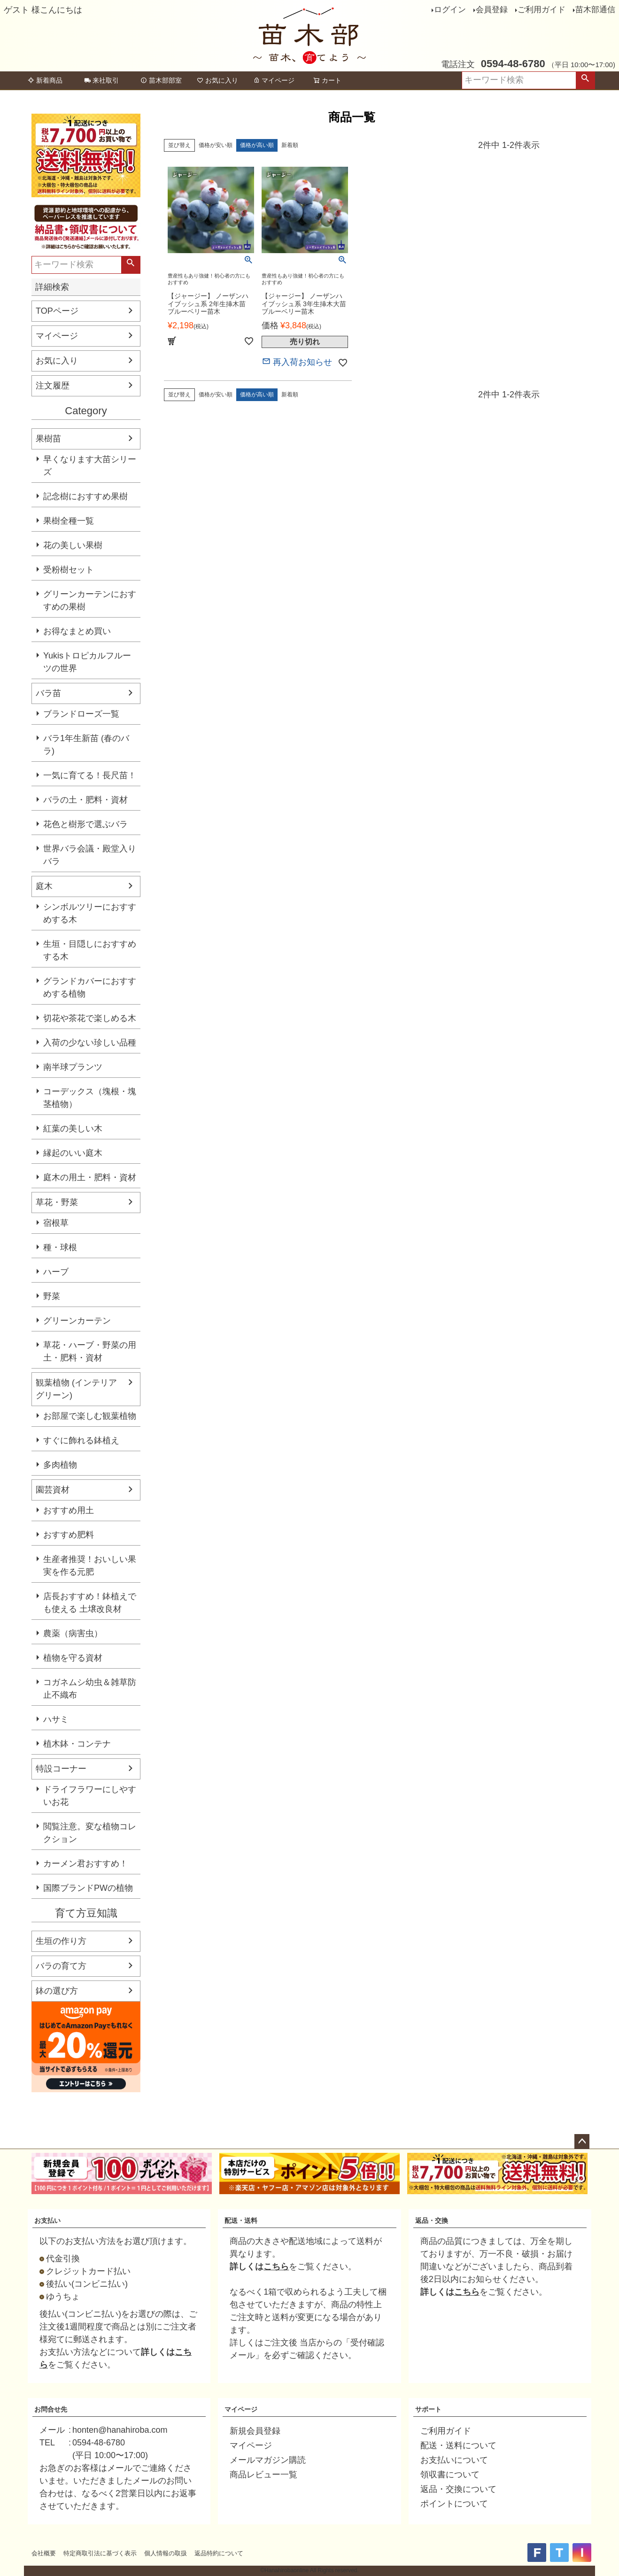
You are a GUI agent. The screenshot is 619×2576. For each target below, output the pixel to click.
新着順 (289, 145)
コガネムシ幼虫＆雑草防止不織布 (89, 1689)
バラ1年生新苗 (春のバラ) (86, 745)
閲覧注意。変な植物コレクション (89, 1833)
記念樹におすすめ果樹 (85, 496)
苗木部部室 (161, 80)
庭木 (44, 886)
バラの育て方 (61, 1966)
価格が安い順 (215, 145)
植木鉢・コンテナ (77, 1743)
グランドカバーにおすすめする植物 (89, 987)
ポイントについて (454, 2503)
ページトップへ (581, 2141)
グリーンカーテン (77, 1320)
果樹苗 (48, 438)
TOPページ (57, 311)
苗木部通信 (595, 9)
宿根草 (56, 1223)
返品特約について (218, 2553)
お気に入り (217, 80)
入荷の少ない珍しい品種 (89, 1042)
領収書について (450, 2474)
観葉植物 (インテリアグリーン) (76, 1389)
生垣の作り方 (61, 1941)
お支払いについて (454, 2460)
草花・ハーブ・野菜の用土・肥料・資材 (89, 1351)
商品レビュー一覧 (263, 2474)
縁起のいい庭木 (72, 1153)
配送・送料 (240, 2220)
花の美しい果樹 (72, 545)
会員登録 (492, 9)
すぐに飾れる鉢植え (81, 1440)
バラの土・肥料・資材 (85, 800)
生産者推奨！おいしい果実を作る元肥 (89, 1566)
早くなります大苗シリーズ (89, 466)
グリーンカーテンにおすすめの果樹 (89, 600)
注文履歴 (53, 385)
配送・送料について (458, 2445)
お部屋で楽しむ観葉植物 (89, 1416)
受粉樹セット (68, 569)
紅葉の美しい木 (72, 1128)
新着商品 (45, 80)
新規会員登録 (255, 2431)
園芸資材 (53, 1489)
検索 (585, 80)
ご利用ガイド (541, 9)
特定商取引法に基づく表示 (100, 2553)
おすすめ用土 (68, 1510)
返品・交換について (458, 2489)
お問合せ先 (50, 2409)
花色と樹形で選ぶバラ (85, 824)
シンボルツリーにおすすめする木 (89, 913)
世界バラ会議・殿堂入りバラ (89, 855)
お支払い (47, 2220)
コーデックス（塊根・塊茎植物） (89, 1098)
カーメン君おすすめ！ (85, 1863)
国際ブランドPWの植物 (88, 1888)
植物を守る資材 (72, 1658)
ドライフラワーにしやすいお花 (89, 1796)
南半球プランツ (72, 1067)
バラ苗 (48, 693)
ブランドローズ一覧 (81, 714)
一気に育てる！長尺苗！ (89, 775)
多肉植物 (60, 1465)
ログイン (450, 9)
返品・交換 (431, 2220)
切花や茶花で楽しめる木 (89, 1018)
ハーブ (56, 1271)
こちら (276, 2266)
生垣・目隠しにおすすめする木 (89, 950)
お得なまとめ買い (77, 631)
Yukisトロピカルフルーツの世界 (87, 662)
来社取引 (101, 80)
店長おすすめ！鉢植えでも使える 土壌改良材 (89, 1603)
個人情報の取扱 (165, 2553)
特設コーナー (61, 1768)
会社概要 (43, 2553)
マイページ (273, 80)
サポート (428, 2409)
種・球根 (60, 1247)
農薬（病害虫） (72, 1633)
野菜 (51, 1296)
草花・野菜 (57, 1202)
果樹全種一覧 (68, 521)
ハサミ (56, 1719)
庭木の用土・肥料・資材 (89, 1177)
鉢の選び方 (57, 1991)
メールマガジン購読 (268, 2460)
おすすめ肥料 (68, 1534)
